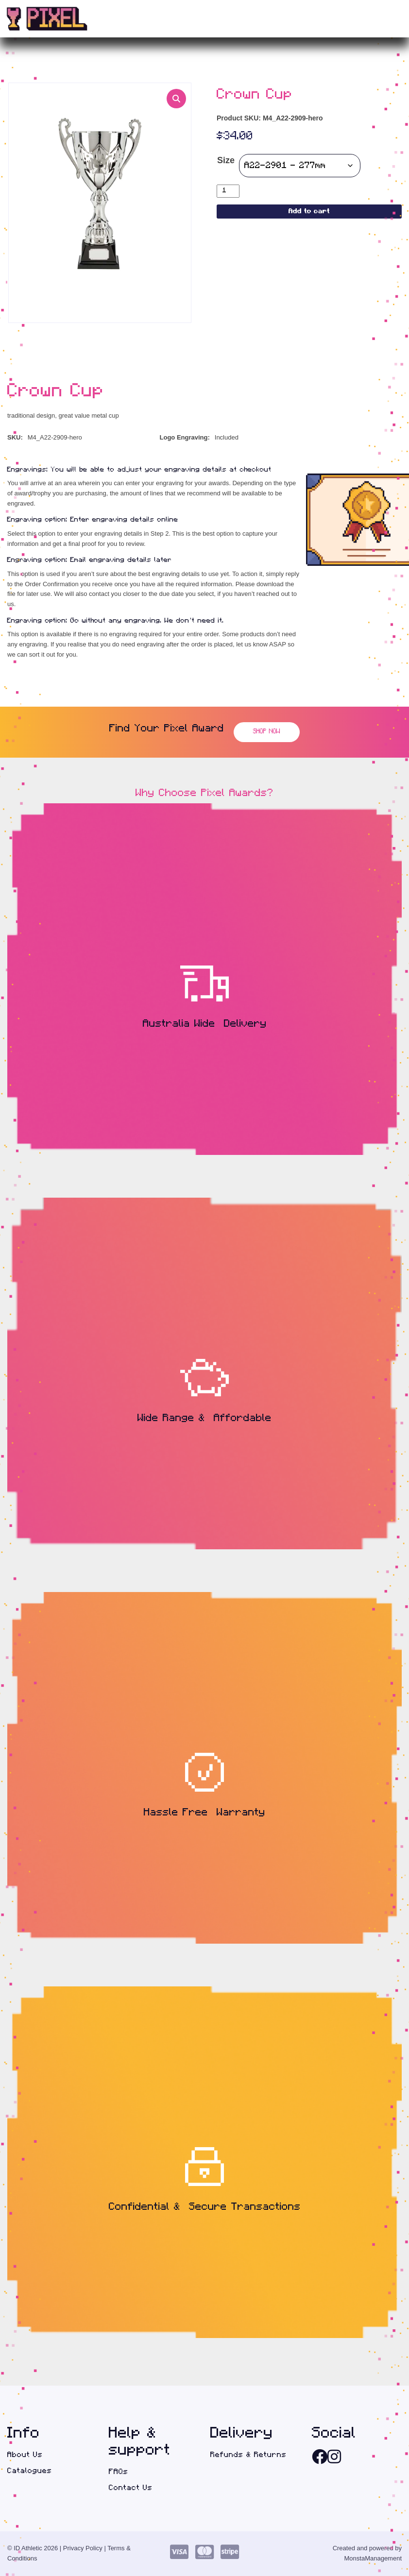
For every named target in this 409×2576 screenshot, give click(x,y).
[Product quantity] (228, 191)
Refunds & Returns (248, 2454)
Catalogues (29, 2470)
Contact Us (131, 2487)
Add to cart (309, 211)
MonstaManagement (373, 2558)
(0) (380, 19)
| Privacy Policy (81, 2548)
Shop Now (266, 732)
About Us (25, 2454)
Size (226, 160)
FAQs (118, 2471)
